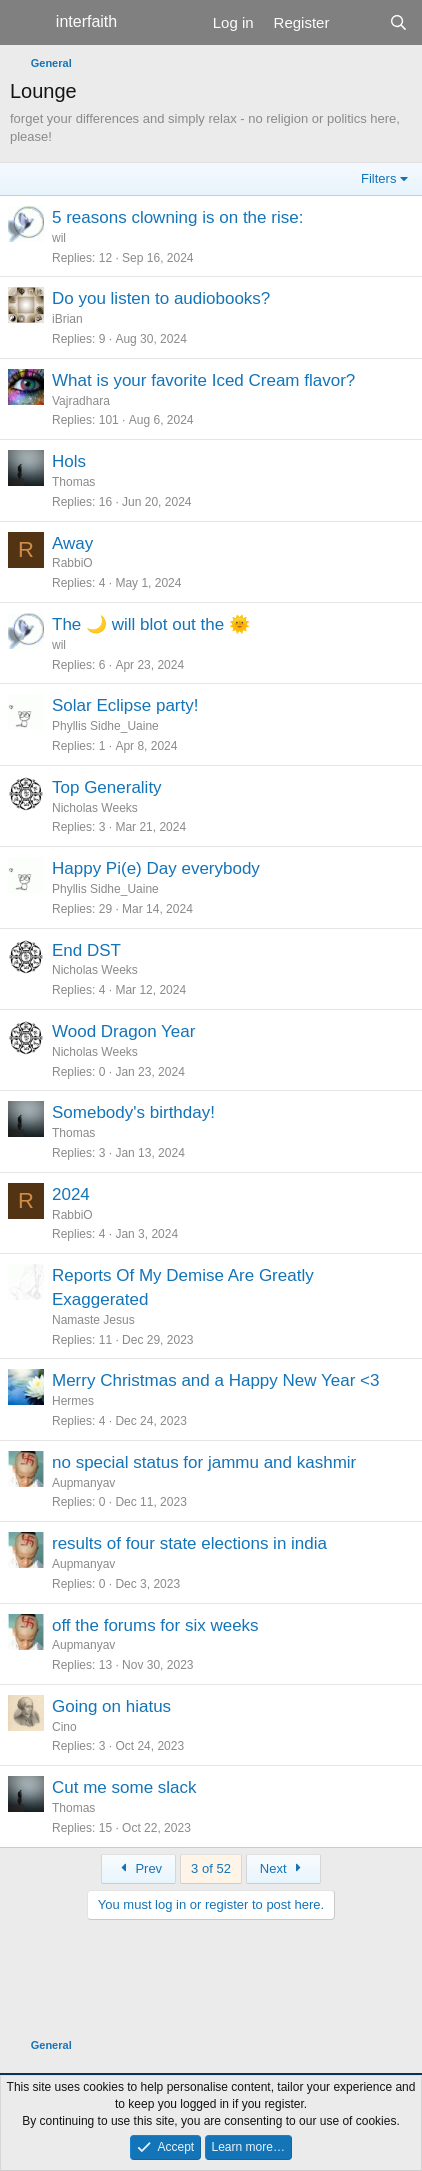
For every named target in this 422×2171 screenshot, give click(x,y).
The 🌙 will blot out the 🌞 (151, 624)
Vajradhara (81, 401)
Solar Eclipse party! (125, 705)
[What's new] (358, 22)
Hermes (73, 1401)
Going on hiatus (111, 1706)
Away (72, 543)
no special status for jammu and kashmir (204, 1462)
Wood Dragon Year (123, 1031)
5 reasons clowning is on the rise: (177, 217)
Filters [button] (378, 178)
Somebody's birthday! (133, 1112)
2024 (71, 1194)
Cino (64, 1727)
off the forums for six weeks (155, 1625)
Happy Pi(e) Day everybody (156, 868)
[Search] (398, 22)
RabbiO (72, 563)
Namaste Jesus (93, 1320)
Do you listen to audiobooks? (161, 298)
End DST (86, 950)
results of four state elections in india (189, 1543)
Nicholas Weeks (95, 808)
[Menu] (27, 23)
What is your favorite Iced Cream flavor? (203, 380)
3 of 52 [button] (211, 1868)
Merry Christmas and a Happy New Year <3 (215, 1380)
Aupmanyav (83, 1483)
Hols (69, 461)
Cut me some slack (124, 1787)
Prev (138, 1868)
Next (283, 1868)
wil (59, 238)
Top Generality (107, 787)
